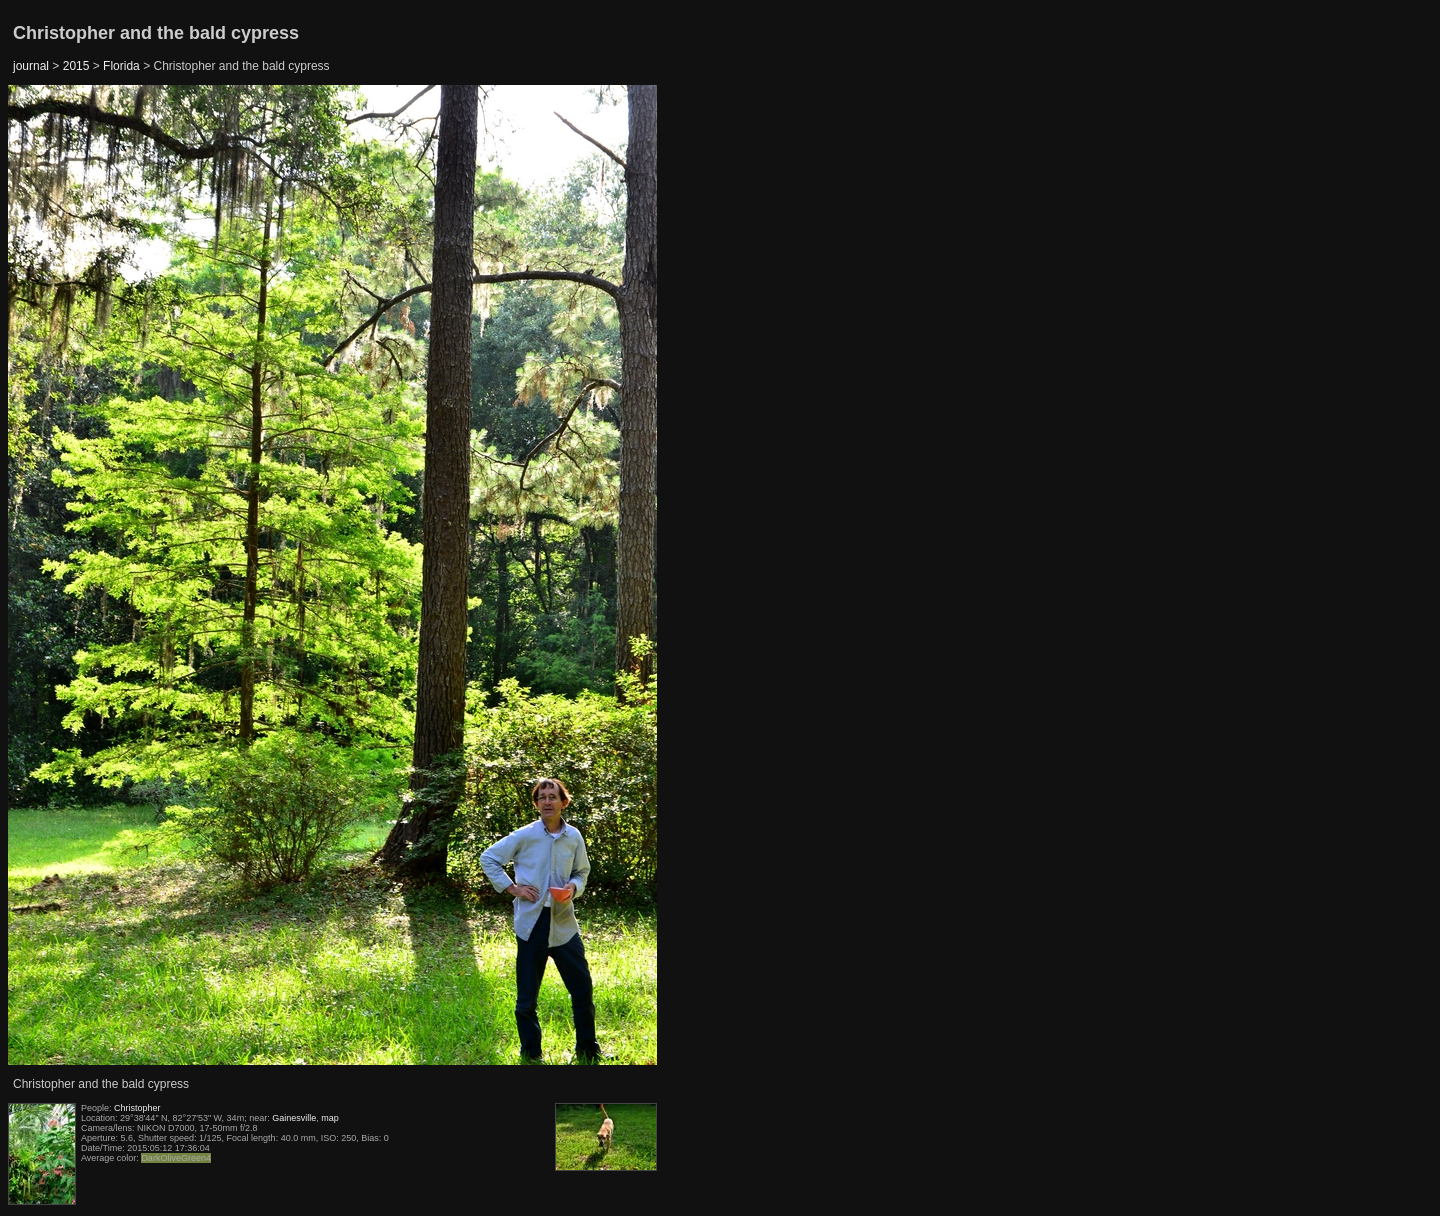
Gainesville (294, 1118)
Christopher (137, 1108)
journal (31, 66)
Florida (121, 66)
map (330, 1118)
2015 (76, 66)
